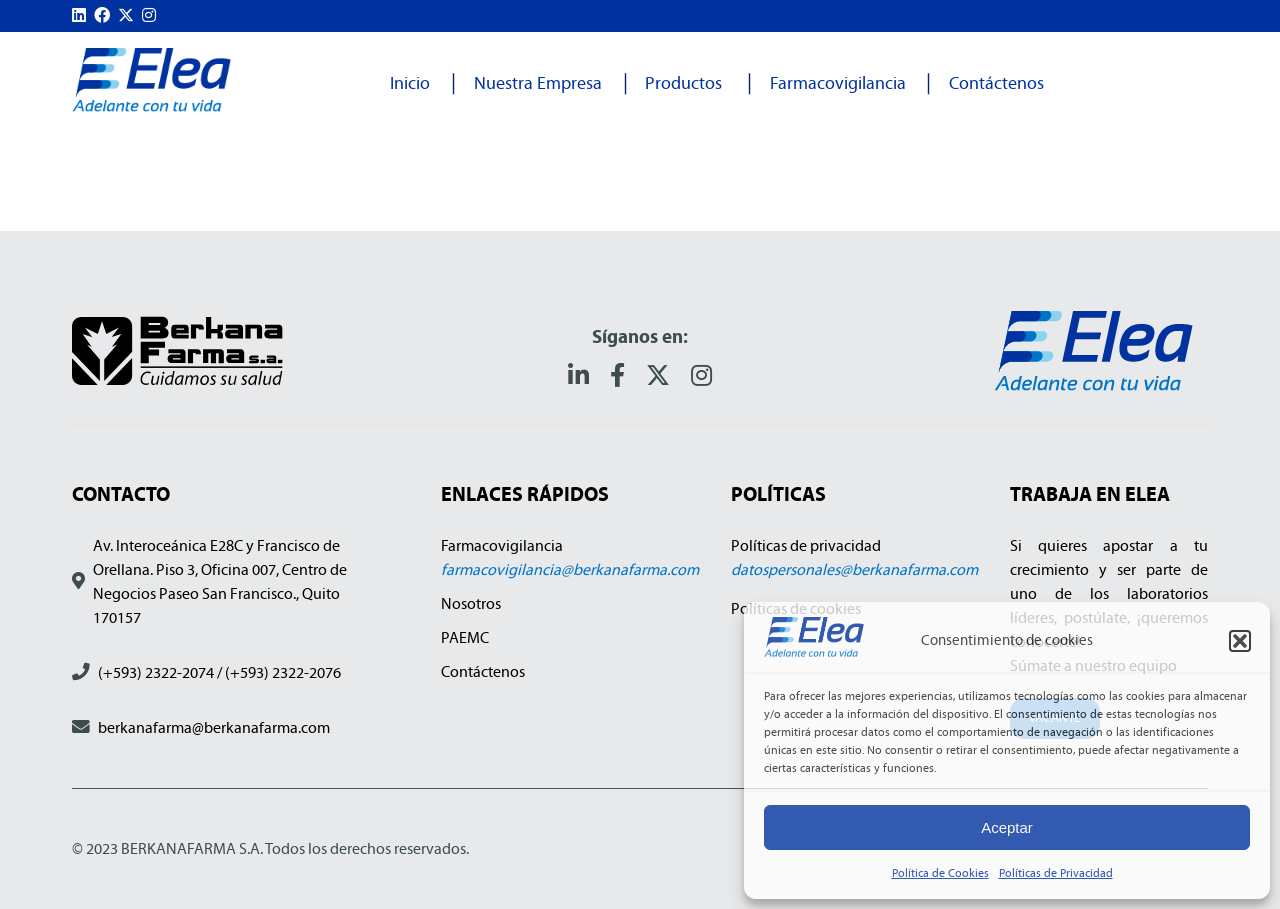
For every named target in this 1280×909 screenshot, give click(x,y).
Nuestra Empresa (538, 83)
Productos (683, 83)
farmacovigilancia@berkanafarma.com (570, 569)
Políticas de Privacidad (1056, 873)
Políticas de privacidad (806, 545)
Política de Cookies (940, 873)
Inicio (410, 83)
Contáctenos (996, 83)
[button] (1240, 641)
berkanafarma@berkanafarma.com (214, 727)
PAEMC (465, 637)
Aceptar (1007, 827)
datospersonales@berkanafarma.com (854, 569)
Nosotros (471, 603)
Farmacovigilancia (838, 83)
